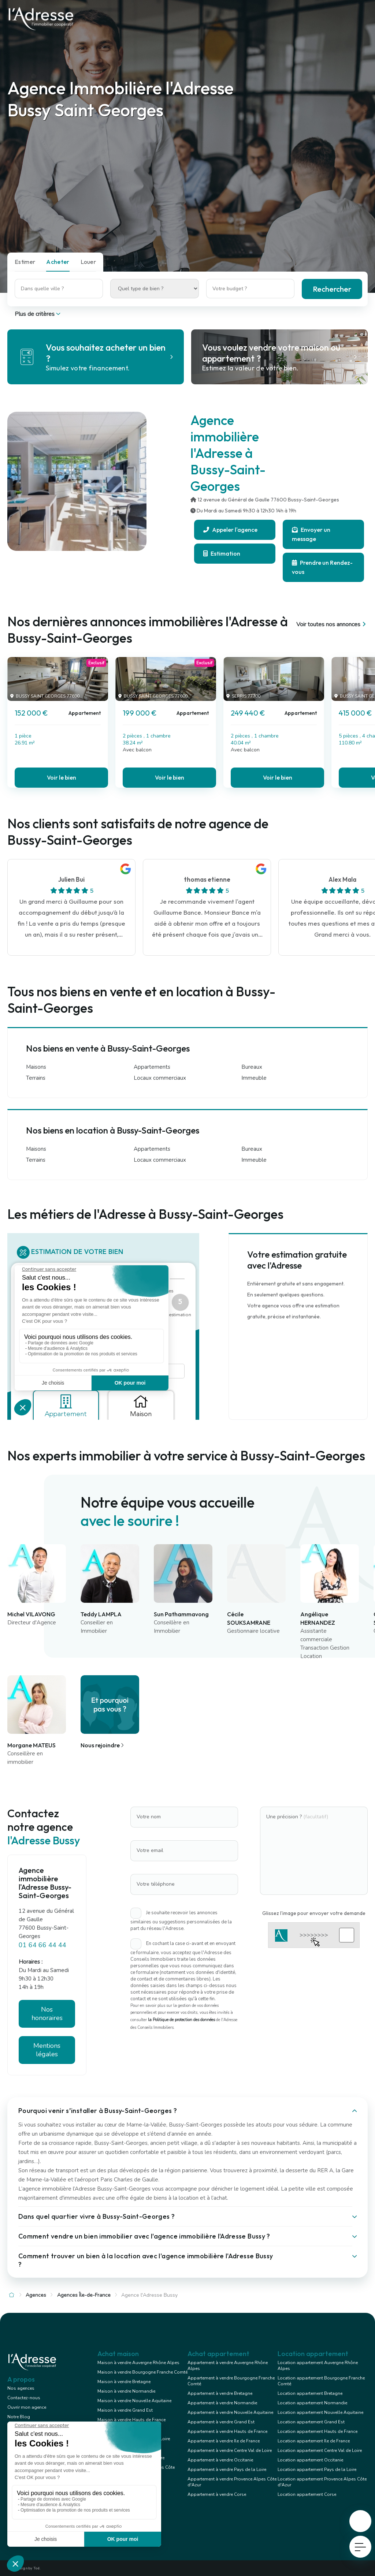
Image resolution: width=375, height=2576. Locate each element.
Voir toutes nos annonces (332, 624)
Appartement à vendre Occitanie (220, 2460)
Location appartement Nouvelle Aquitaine (320, 2412)
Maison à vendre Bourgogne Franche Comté (142, 2372)
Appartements (152, 1067)
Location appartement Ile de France (314, 2441)
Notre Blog (18, 2417)
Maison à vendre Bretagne (124, 2382)
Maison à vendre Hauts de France (131, 2420)
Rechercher (332, 289)
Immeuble (254, 1078)
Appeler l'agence (230, 529)
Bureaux (251, 1067)
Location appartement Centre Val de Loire (320, 2450)
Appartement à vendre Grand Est (221, 2422)
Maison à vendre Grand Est (125, 2410)
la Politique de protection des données (181, 2020)
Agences (36, 2295)
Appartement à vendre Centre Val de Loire (230, 2450)
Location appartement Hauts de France (317, 2431)
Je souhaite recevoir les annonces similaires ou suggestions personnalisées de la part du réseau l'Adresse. (181, 1920)
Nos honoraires (47, 2013)
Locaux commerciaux (160, 1078)
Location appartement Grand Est (311, 2422)
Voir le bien (61, 777)
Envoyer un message (311, 534)
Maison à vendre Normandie (126, 2391)
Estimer (25, 261)
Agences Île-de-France (84, 2295)
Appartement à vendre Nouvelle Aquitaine (230, 2412)
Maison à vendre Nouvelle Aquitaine (134, 2401)
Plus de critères (38, 314)
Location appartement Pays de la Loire (317, 2469)
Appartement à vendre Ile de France (224, 2441)
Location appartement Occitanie (310, 2460)
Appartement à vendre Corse (217, 2494)
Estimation (221, 553)
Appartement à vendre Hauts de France (227, 2431)
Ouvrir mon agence (26, 2407)
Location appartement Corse (307, 2494)
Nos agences (20, 2388)
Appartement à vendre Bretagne (220, 2393)
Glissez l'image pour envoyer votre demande (313, 1913)
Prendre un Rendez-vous (322, 567)
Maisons (36, 1067)
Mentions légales (46, 2049)
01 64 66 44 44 (42, 1945)
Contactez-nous (23, 2398)
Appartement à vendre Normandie (222, 2403)
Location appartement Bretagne (310, 2393)
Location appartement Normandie (312, 2403)
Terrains (35, 1078)
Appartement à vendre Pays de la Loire (227, 2469)
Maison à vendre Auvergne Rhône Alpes (138, 2363)
